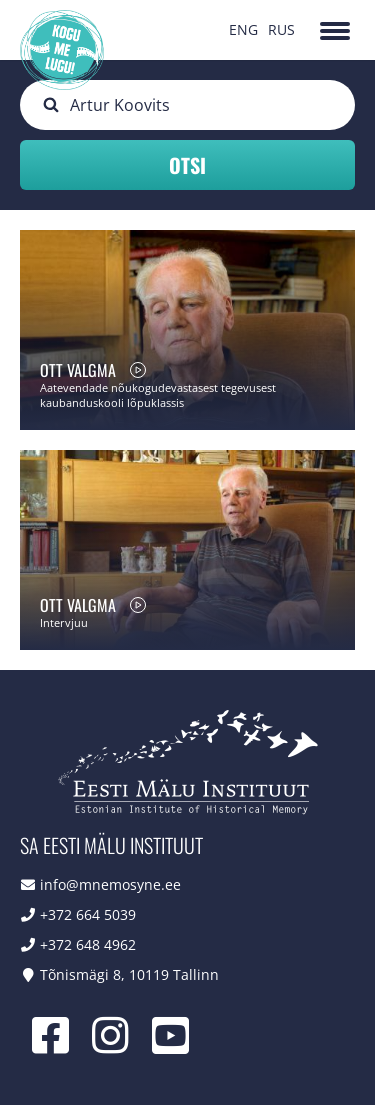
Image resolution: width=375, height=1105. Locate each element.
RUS (281, 29)
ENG (243, 29)
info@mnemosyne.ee (110, 884)
